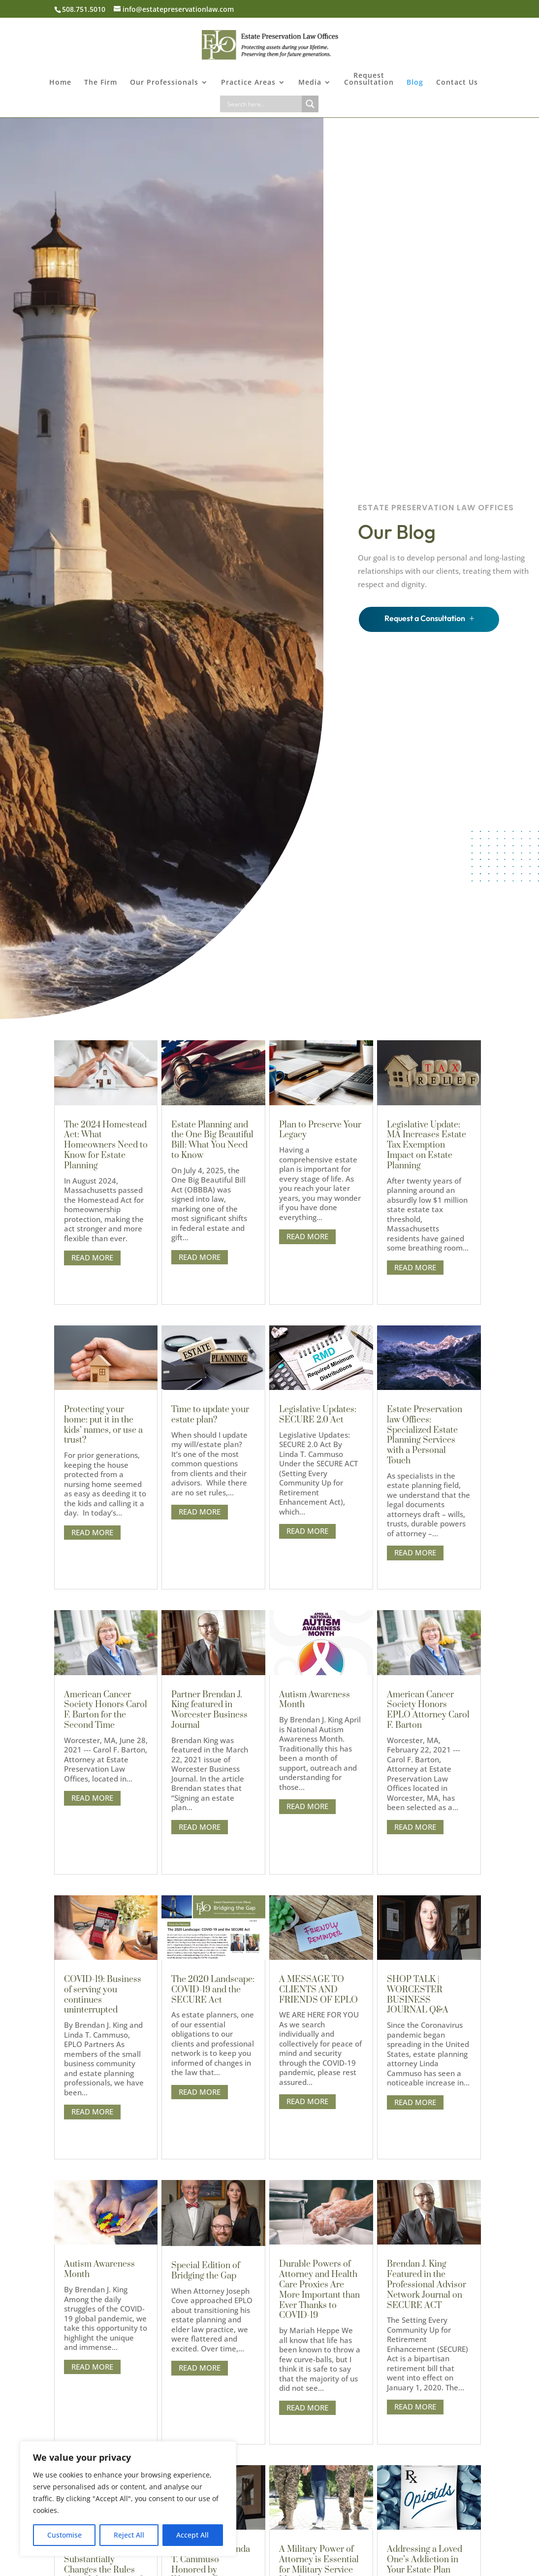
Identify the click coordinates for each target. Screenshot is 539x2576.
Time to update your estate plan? (210, 1414)
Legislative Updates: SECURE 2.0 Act (317, 1414)
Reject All (129, 2535)
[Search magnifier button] (310, 104)
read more (92, 1257)
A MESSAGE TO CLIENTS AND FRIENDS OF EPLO (318, 1990)
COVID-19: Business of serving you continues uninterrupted (102, 1994)
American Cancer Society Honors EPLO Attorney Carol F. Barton (428, 1710)
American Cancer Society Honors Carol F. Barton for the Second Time (105, 1710)
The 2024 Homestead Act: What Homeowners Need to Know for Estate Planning (106, 1145)
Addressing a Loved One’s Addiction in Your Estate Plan (424, 2560)
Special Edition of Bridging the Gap (205, 2270)
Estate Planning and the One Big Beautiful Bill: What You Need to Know (212, 1140)
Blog (415, 83)
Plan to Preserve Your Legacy (320, 1130)
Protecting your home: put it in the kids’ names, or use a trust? (103, 1425)
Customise (64, 2535)
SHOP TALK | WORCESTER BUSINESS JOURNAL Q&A (417, 1994)
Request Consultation (369, 79)
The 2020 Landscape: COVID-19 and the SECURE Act (212, 1990)
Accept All (192, 2535)
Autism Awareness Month (99, 2269)
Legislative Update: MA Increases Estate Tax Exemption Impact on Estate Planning (426, 1145)
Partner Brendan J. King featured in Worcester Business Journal (209, 1710)
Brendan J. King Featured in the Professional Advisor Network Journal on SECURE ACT (426, 2285)
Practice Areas (248, 83)
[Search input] (263, 104)
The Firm (100, 83)
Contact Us (457, 83)
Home (60, 83)
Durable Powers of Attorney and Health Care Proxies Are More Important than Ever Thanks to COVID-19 (319, 2290)
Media (309, 83)
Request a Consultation (424, 618)
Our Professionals (164, 83)
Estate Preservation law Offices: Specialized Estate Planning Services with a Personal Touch (424, 1435)
